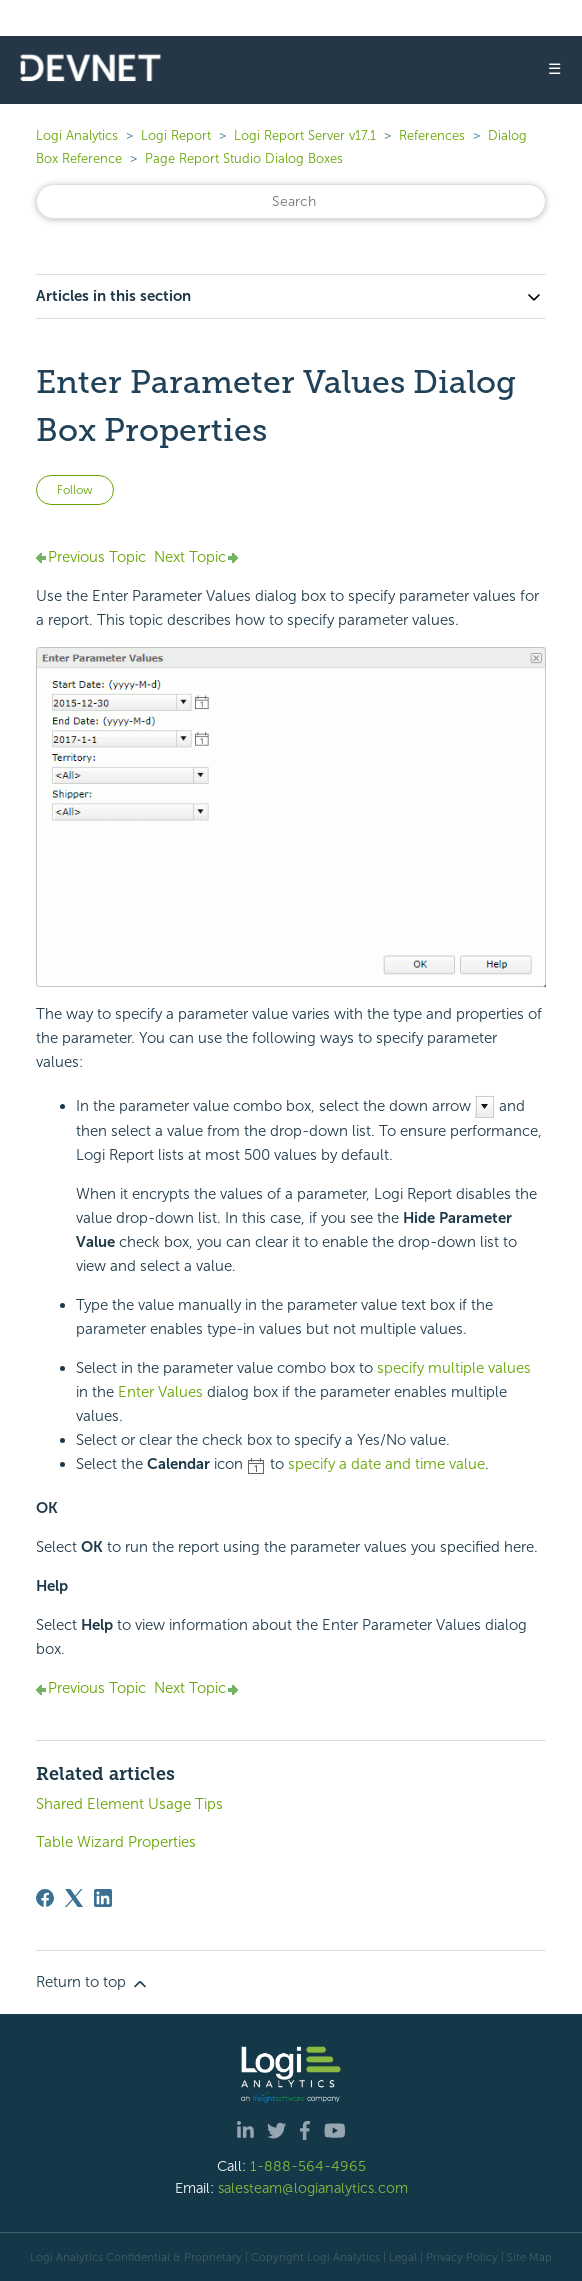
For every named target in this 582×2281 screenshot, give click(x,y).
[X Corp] (74, 1898)
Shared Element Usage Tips (129, 1804)
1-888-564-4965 (308, 2166)
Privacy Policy (462, 2257)
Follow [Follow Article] (75, 490)
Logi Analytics (77, 135)
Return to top (93, 1983)
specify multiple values (454, 1368)
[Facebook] (45, 1898)
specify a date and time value (386, 1464)
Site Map (529, 2257)
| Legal (400, 2257)
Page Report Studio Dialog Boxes (244, 158)
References (432, 135)
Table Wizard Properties (116, 1842)
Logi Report (176, 135)
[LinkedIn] (103, 1898)
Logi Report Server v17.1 (305, 135)
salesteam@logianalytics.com (313, 2188)
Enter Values (160, 1392)
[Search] (291, 201)
